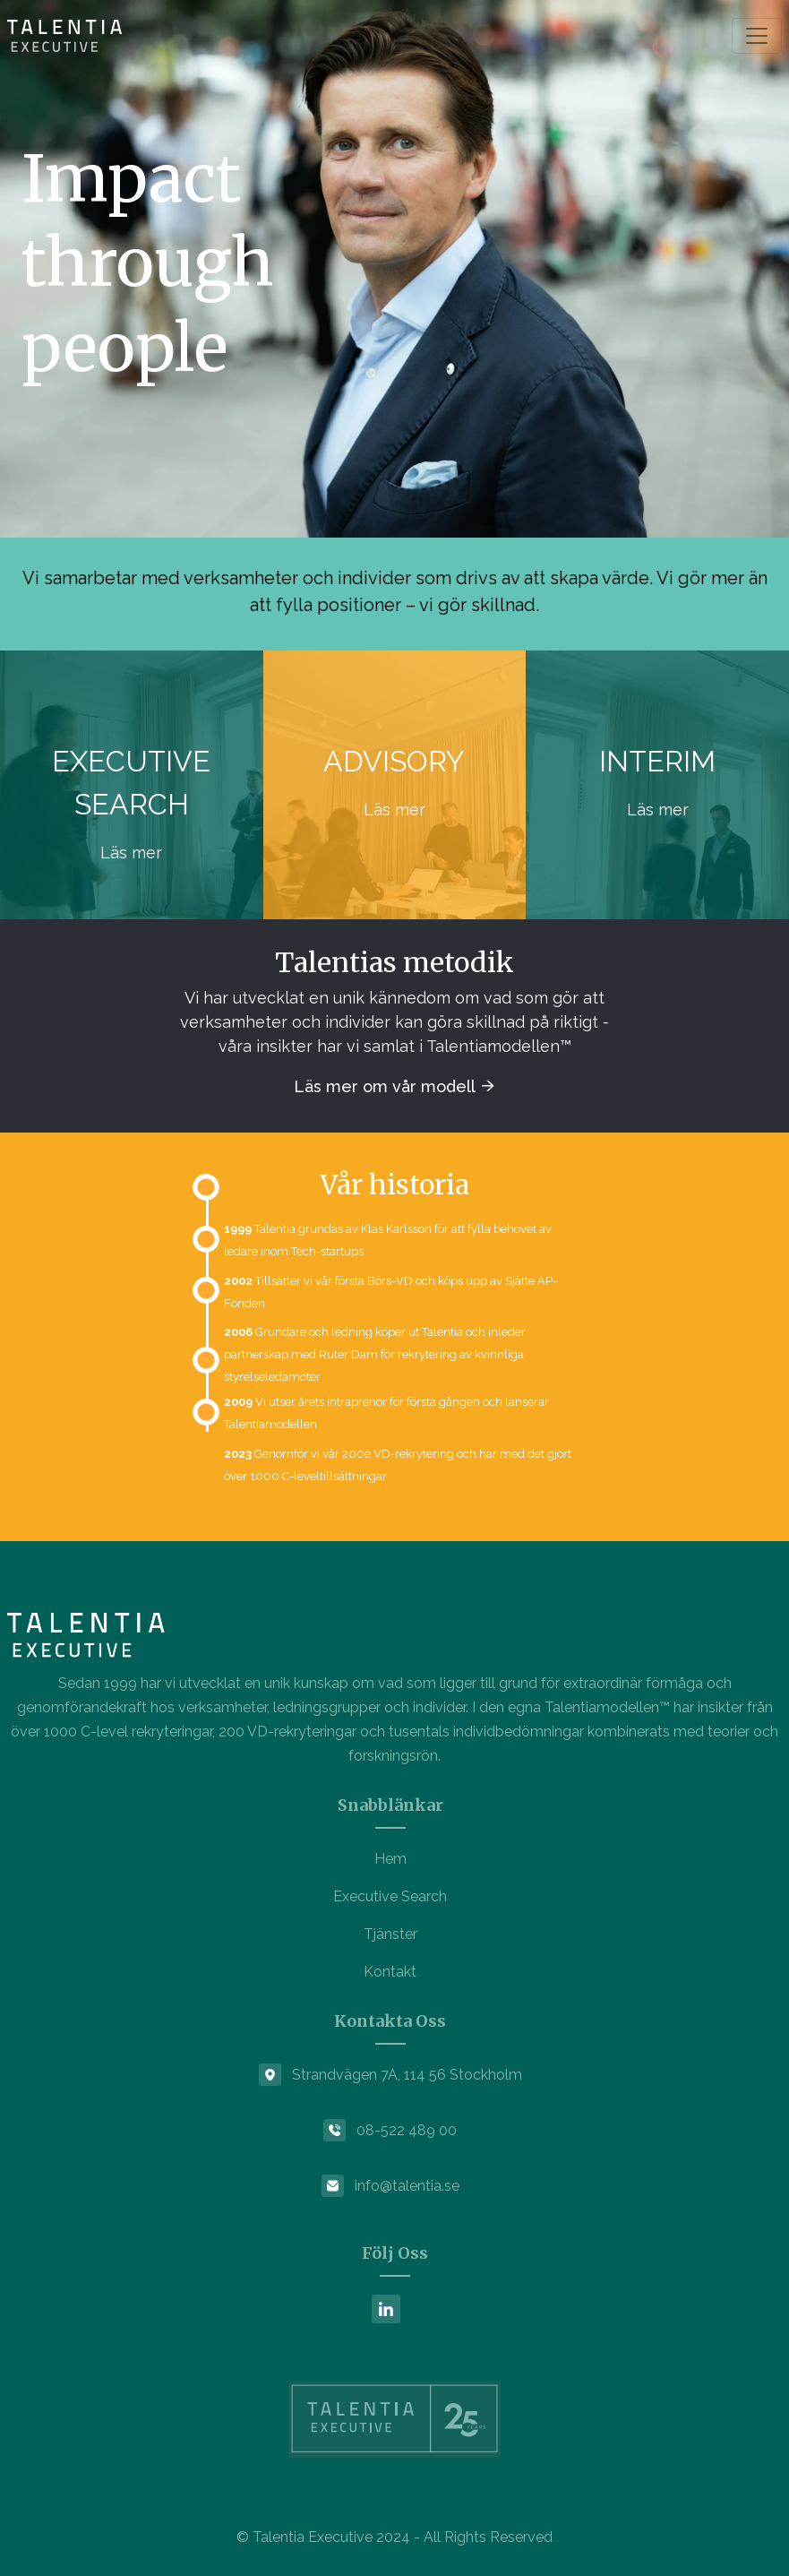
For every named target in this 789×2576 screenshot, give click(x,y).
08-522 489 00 (406, 2130)
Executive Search (390, 1896)
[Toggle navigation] (757, 36)
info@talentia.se (407, 2185)
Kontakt (390, 1971)
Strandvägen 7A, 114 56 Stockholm (407, 2074)
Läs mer (131, 852)
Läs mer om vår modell (386, 1086)
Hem (390, 1858)
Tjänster (390, 1934)
